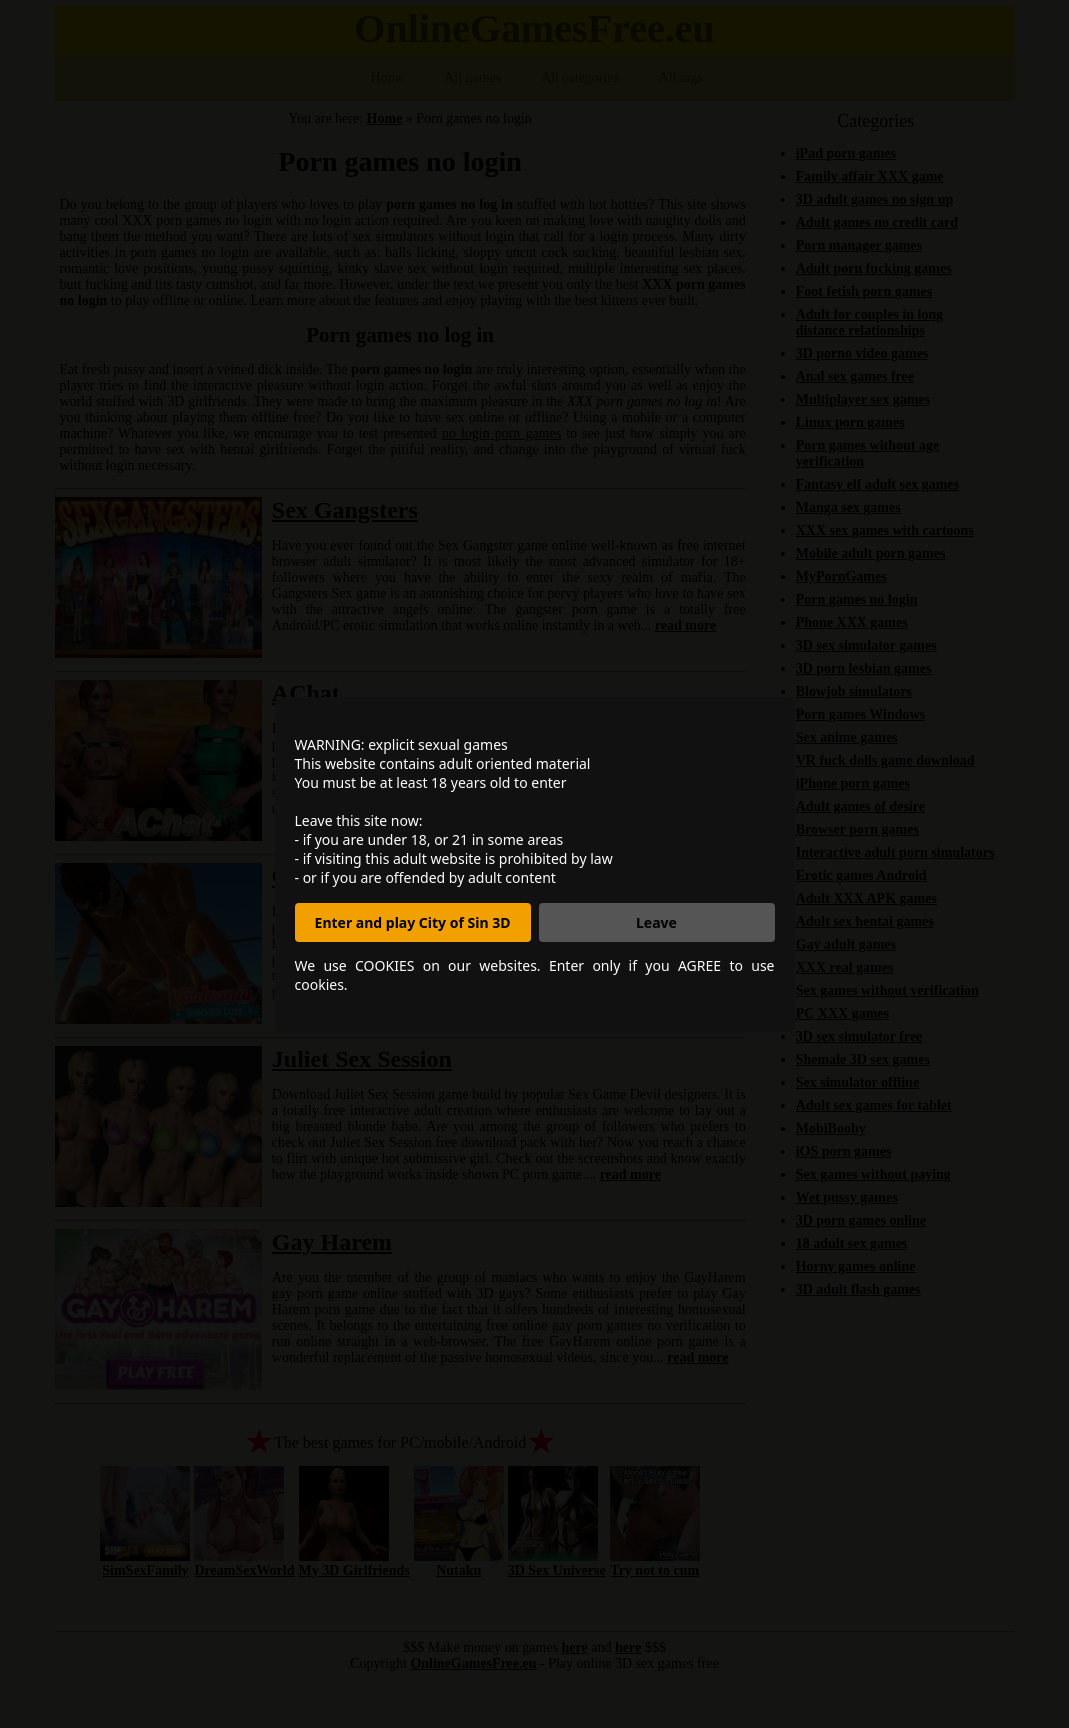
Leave (656, 922)
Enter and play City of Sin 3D (413, 922)
